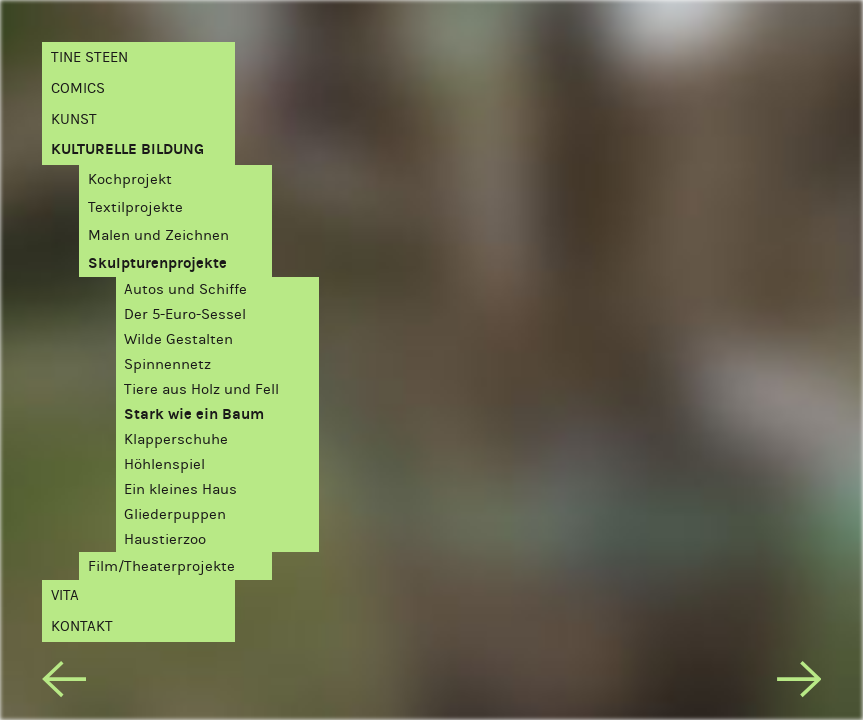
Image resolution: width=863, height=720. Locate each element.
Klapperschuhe (176, 439)
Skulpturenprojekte (157, 263)
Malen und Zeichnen (158, 235)
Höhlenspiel (164, 464)
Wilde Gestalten (178, 339)
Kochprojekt (130, 179)
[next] (799, 683)
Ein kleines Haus (180, 489)
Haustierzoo (165, 539)
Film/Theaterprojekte (161, 566)
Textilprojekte (135, 207)
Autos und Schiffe (185, 289)
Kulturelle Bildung (127, 149)
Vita (65, 595)
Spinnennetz (167, 364)
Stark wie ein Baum (194, 414)
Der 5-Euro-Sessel (185, 314)
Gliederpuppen (175, 514)
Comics (78, 88)
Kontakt (82, 626)
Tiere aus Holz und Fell (201, 389)
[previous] (64, 683)
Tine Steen (89, 57)
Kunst (74, 119)
